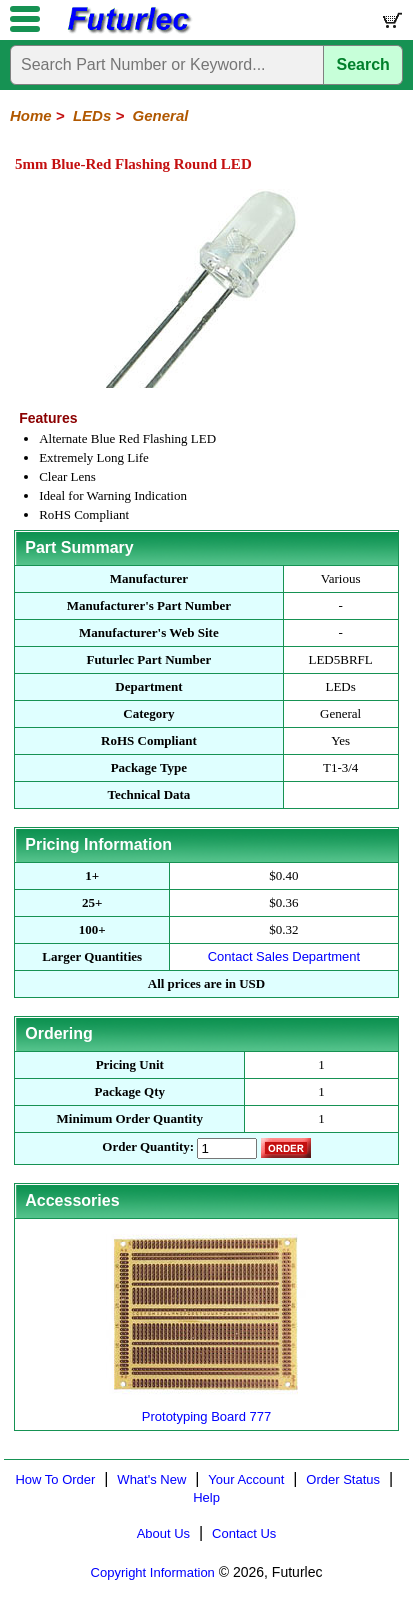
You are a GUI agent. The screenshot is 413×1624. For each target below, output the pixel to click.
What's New (151, 1479)
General (161, 115)
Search (363, 64)
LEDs (92, 115)
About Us (163, 1533)
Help (206, 1497)
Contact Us (244, 1533)
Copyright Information (153, 1572)
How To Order (55, 1479)
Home (31, 115)
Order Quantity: (148, 1146)
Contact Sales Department (284, 956)
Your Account (246, 1479)
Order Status (343, 1479)
